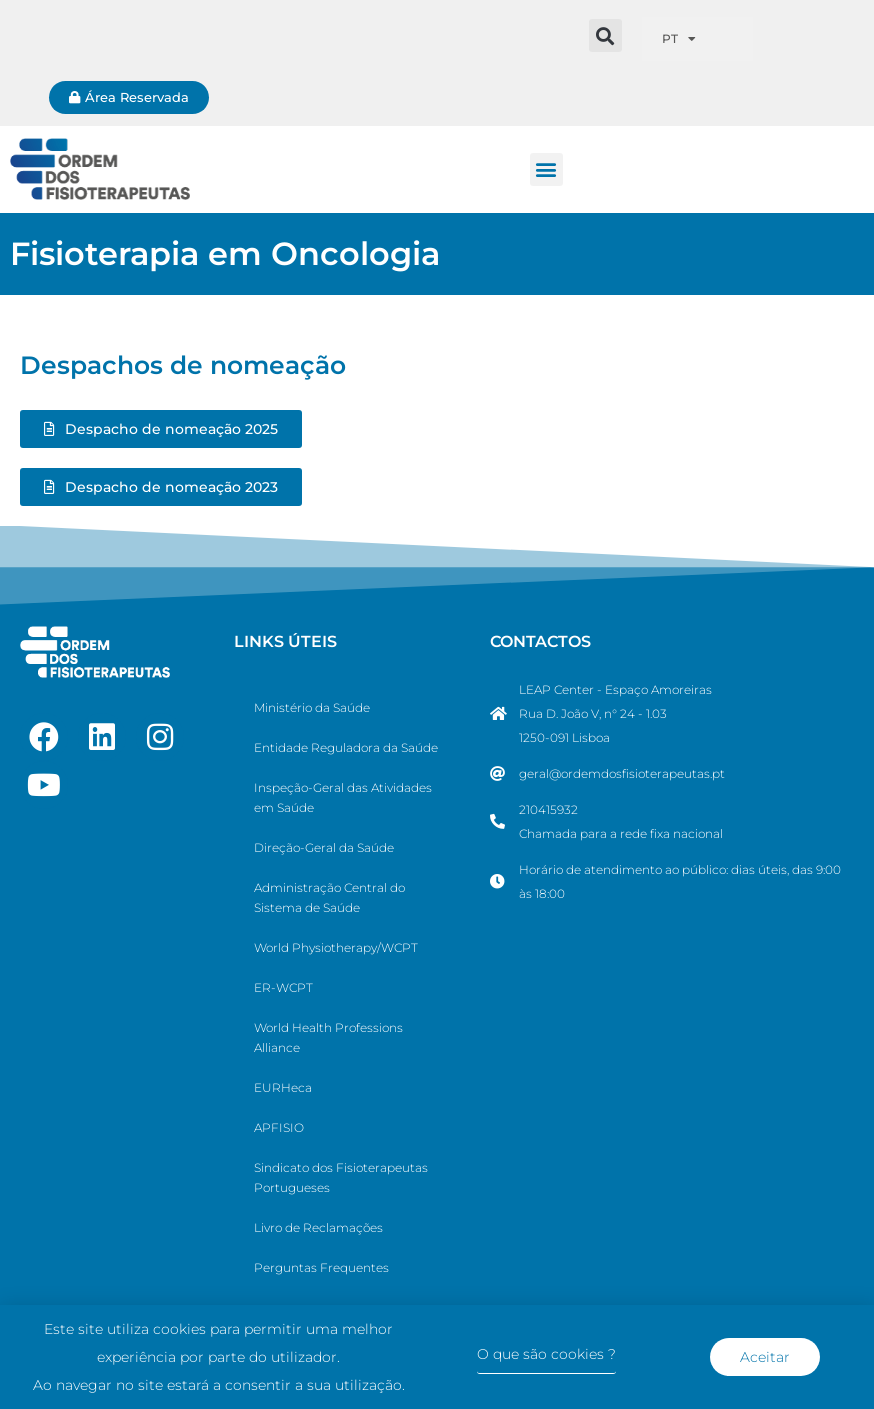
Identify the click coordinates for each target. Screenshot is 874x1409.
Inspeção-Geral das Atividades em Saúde (343, 797)
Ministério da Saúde (312, 707)
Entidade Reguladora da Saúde (346, 747)
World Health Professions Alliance (328, 1037)
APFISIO (279, 1127)
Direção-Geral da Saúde (324, 847)
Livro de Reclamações (318, 1227)
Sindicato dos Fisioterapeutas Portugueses (341, 1177)
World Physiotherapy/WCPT (336, 947)
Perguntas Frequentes (321, 1267)
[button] (605, 35)
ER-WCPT (283, 987)
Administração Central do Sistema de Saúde (329, 897)
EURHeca (283, 1087)
